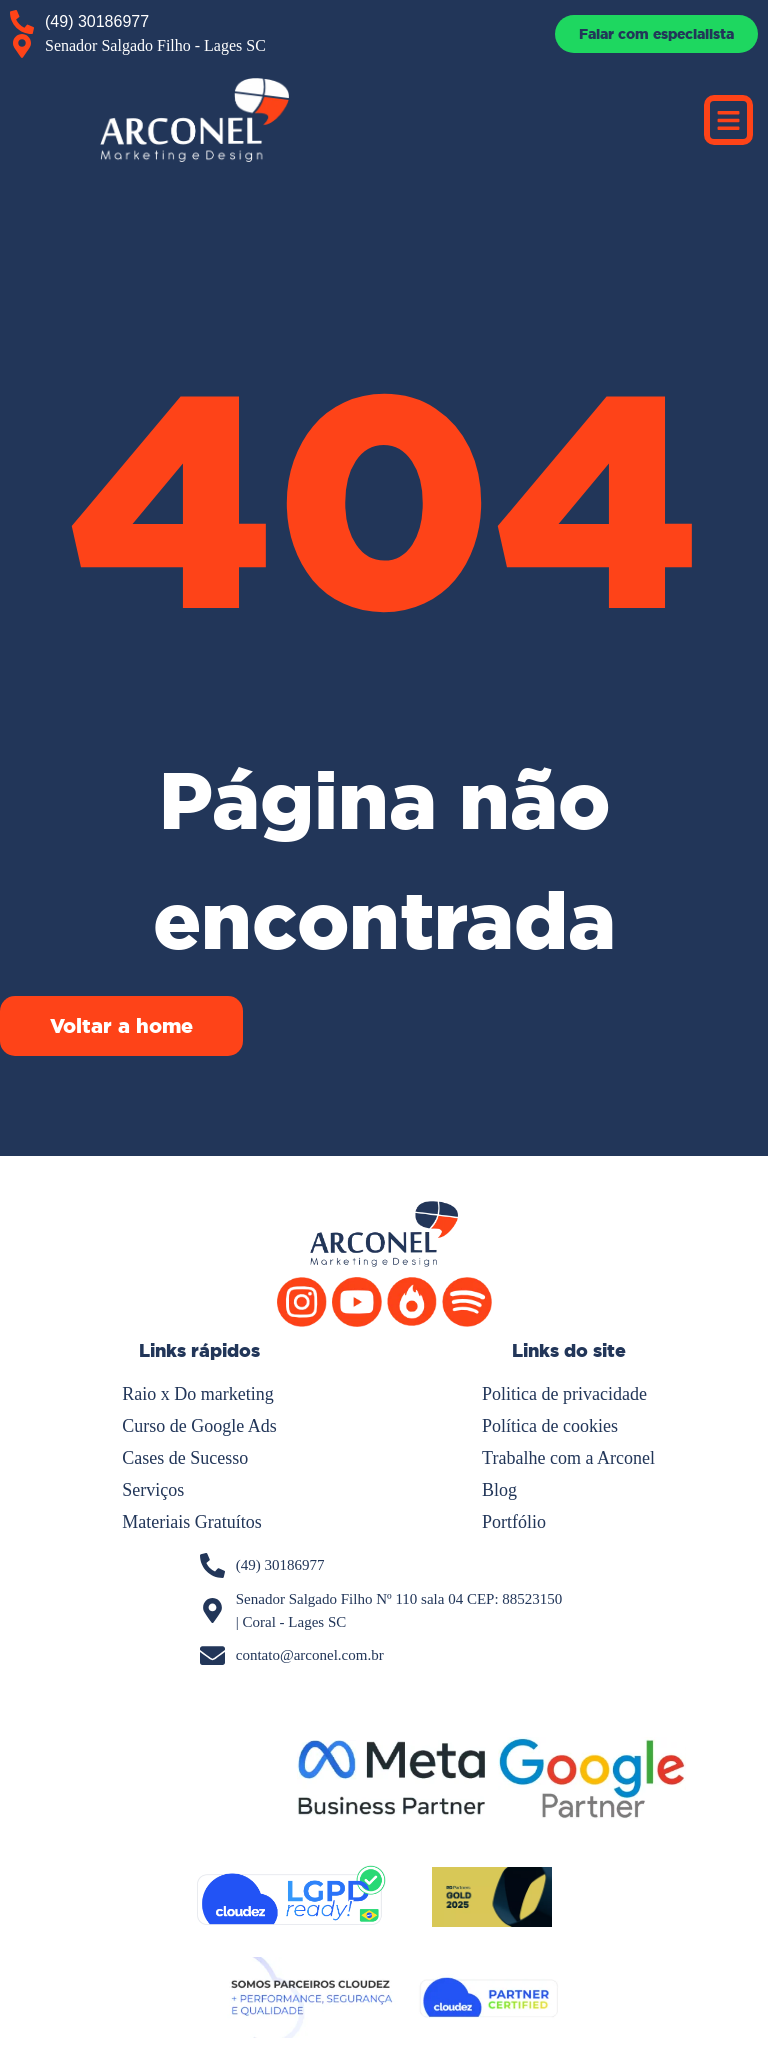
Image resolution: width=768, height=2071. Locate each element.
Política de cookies (550, 1426)
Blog (499, 1490)
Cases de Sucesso (185, 1458)
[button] (729, 120)
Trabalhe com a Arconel (568, 1458)
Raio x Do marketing (197, 1394)
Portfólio (514, 1522)
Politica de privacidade (564, 1394)
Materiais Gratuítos (191, 1522)
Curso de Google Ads (199, 1426)
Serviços (153, 1490)
